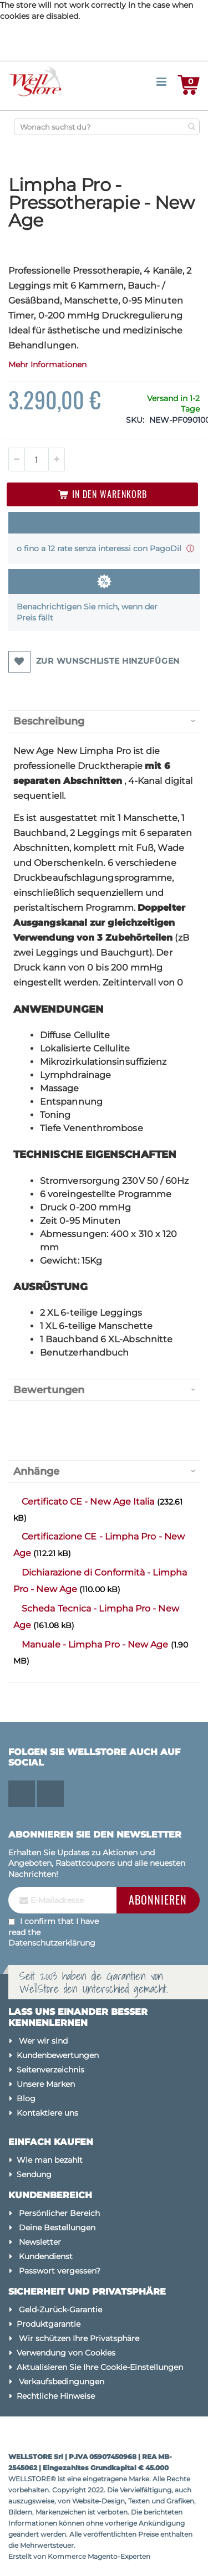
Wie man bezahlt (50, 2160)
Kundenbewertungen (58, 2055)
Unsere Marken (46, 2084)
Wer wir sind (43, 2041)
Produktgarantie (48, 2324)
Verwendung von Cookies (66, 2353)
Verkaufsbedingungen (61, 2382)
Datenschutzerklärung (51, 1943)
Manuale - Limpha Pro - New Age (96, 1644)
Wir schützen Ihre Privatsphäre (79, 2338)
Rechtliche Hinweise (56, 2396)
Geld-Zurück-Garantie (60, 2310)
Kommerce (67, 2556)
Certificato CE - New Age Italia (89, 1501)
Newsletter (40, 2242)
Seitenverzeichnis (50, 2070)
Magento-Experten (119, 2556)
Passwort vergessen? (59, 2271)
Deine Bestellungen (57, 2228)
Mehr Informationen (47, 365)
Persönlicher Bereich (59, 2213)
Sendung (34, 2174)
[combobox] (107, 127)
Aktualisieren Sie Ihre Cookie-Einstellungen (100, 2367)
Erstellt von (28, 2556)
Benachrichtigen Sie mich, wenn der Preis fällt (87, 612)
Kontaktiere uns (47, 2113)
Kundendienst (46, 2256)
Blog (26, 2098)
